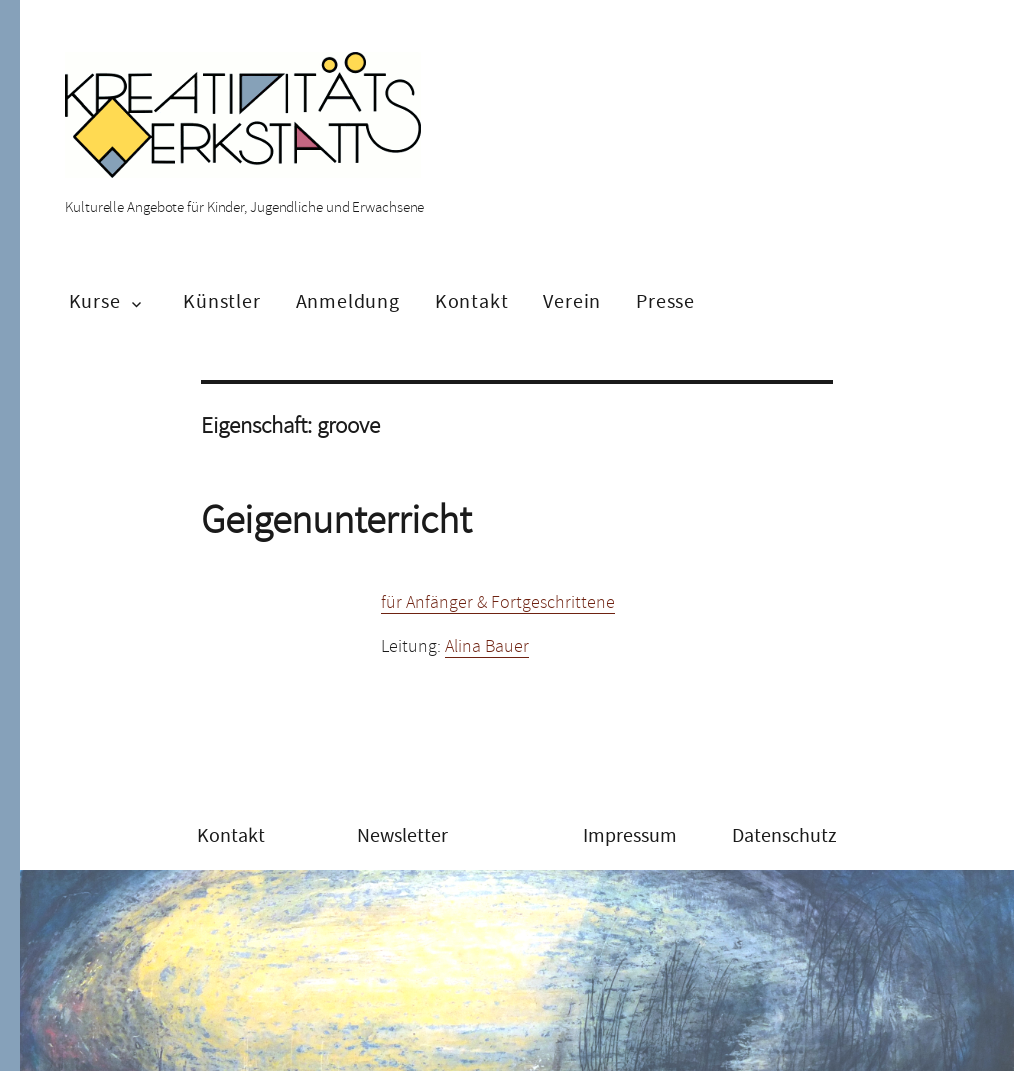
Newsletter (402, 835)
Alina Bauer (487, 646)
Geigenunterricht (336, 520)
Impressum (630, 835)
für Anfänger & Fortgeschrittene (498, 602)
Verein (572, 301)
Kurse (95, 301)
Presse (665, 301)
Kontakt (472, 301)
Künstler (221, 301)
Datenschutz (784, 835)
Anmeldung (348, 301)
